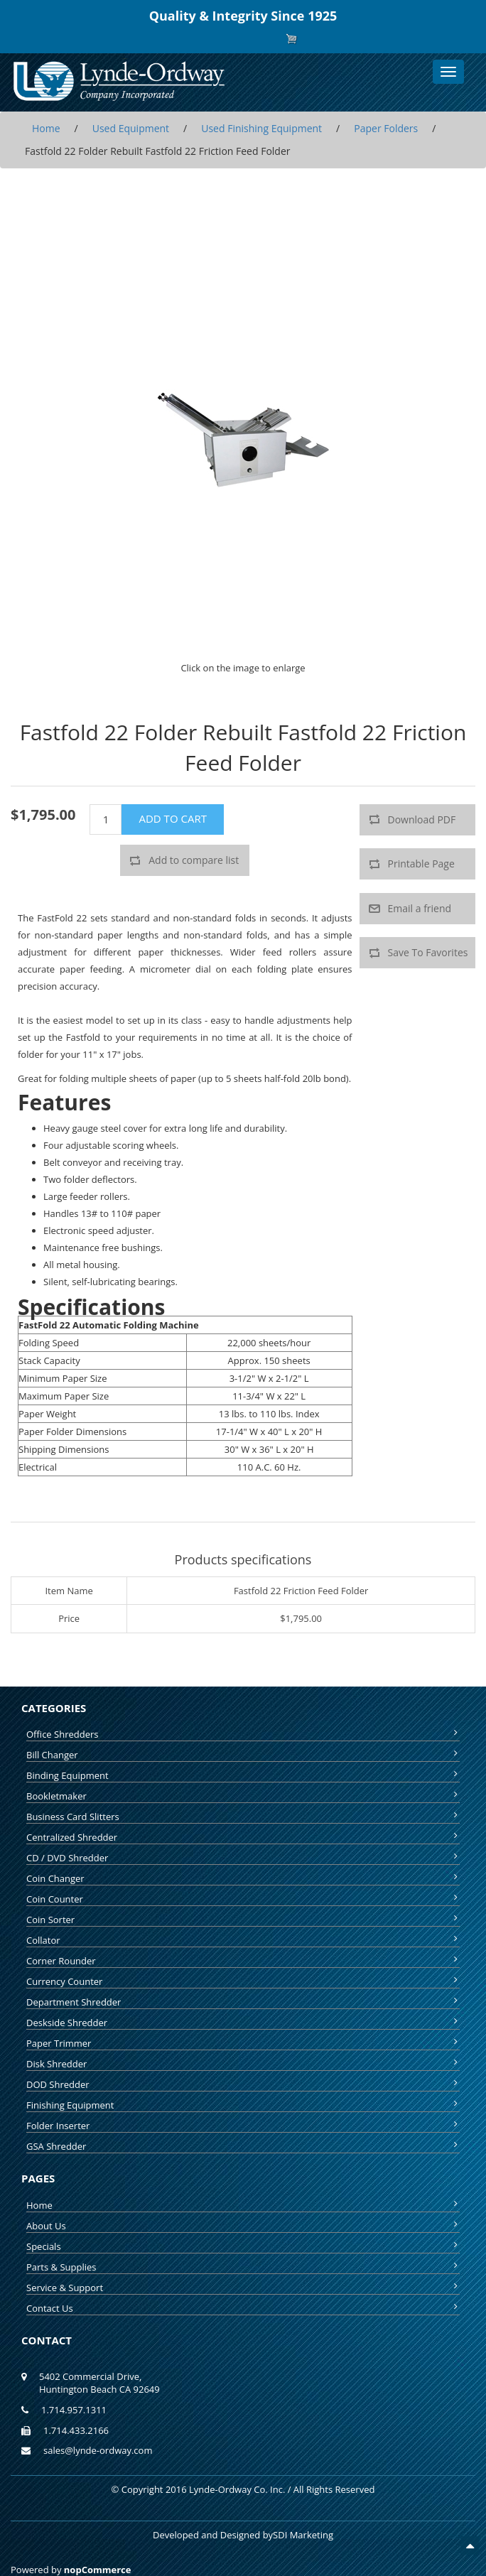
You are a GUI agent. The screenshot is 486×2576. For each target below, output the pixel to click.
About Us (243, 2225)
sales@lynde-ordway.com (97, 2450)
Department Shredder (243, 2002)
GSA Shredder (243, 2146)
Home (243, 2205)
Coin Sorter (243, 1919)
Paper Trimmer (243, 2043)
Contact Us (243, 2308)
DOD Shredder (243, 2084)
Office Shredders (243, 1734)
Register (218, 39)
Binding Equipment (243, 1775)
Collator (243, 1940)
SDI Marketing (303, 2534)
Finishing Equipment (243, 2105)
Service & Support (243, 2287)
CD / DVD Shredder (243, 1857)
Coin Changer (243, 1878)
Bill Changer (243, 1754)
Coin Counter (243, 1899)
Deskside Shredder (243, 2022)
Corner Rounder (243, 1960)
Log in (253, 39)
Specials (243, 2246)
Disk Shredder (243, 2063)
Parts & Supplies (243, 2267)
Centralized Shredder (243, 1837)
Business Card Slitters (243, 1816)
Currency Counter (243, 1981)
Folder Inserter (243, 2125)
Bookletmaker (243, 1796)
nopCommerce (97, 2569)
